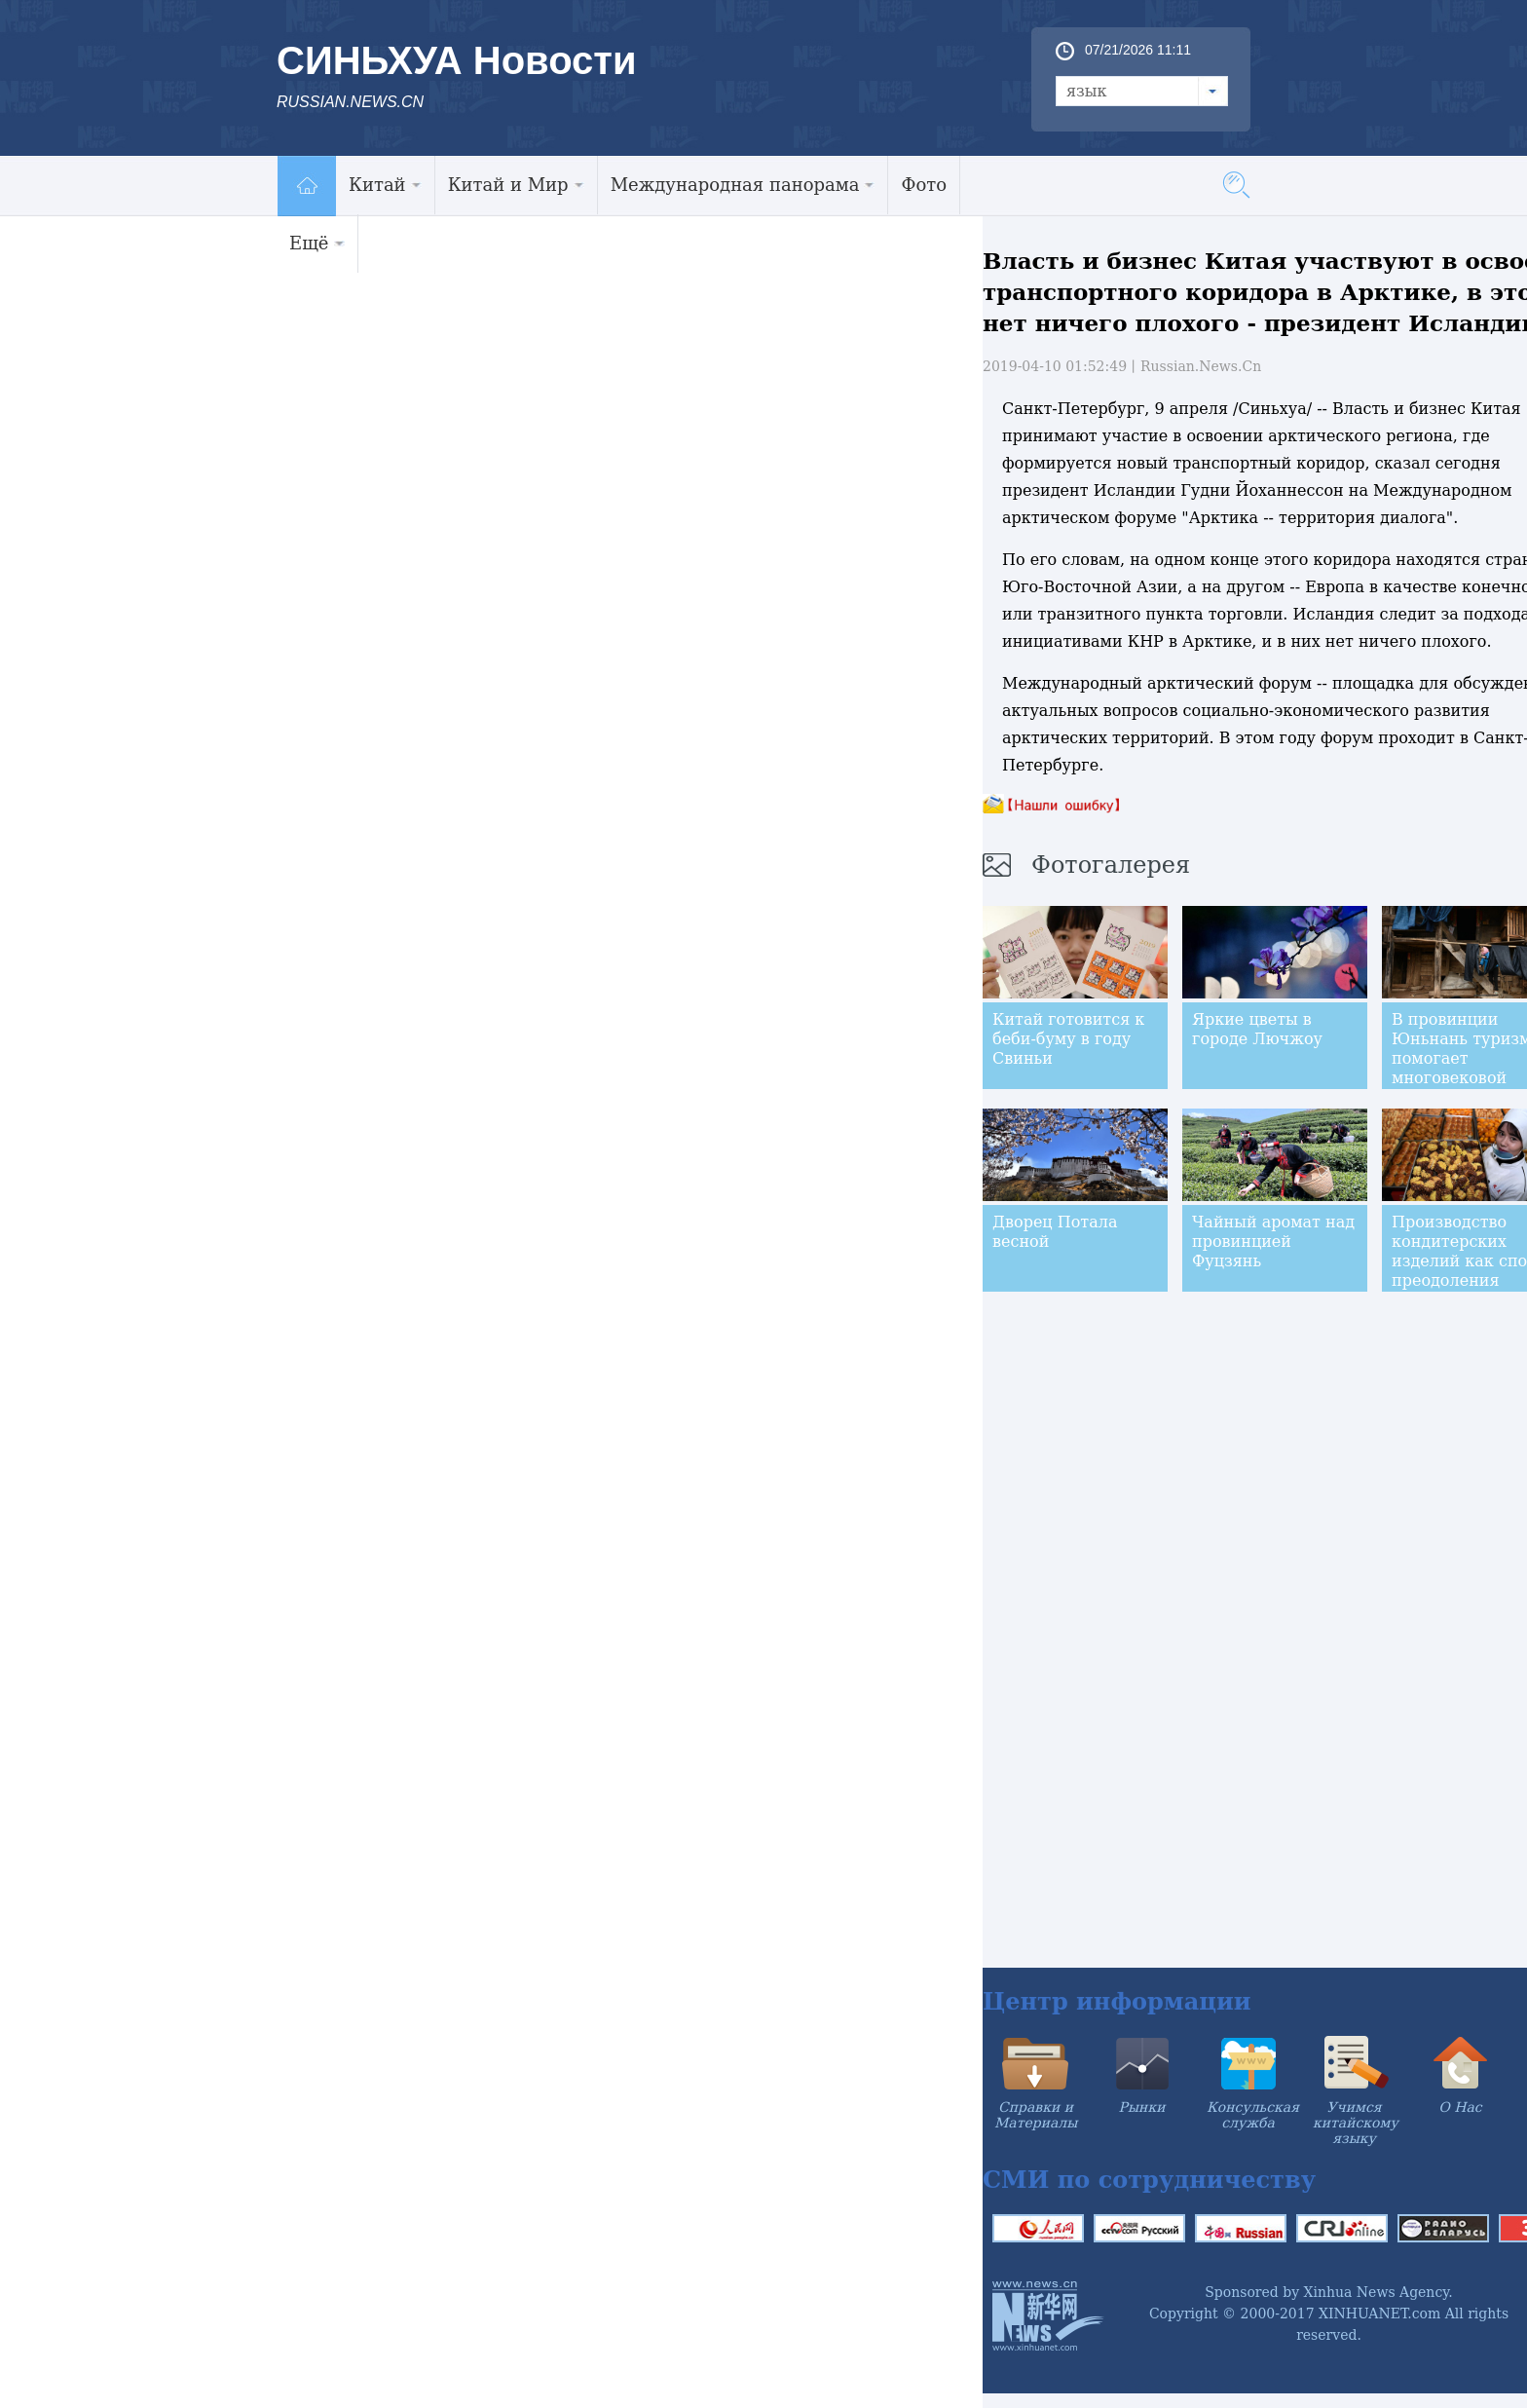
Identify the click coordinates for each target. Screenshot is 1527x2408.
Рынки (1142, 2107)
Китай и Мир (516, 184)
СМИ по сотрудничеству (1149, 2179)
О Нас (1459, 2107)
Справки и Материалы (1035, 2114)
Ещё (317, 243)
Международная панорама (743, 184)
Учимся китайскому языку (1355, 2122)
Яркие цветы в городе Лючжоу (1257, 1029)
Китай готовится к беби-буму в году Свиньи (1068, 1039)
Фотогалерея (1110, 865)
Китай (385, 184)
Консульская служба (1253, 2114)
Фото (924, 184)
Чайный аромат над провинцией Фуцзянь (1273, 1241)
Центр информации (1117, 2001)
